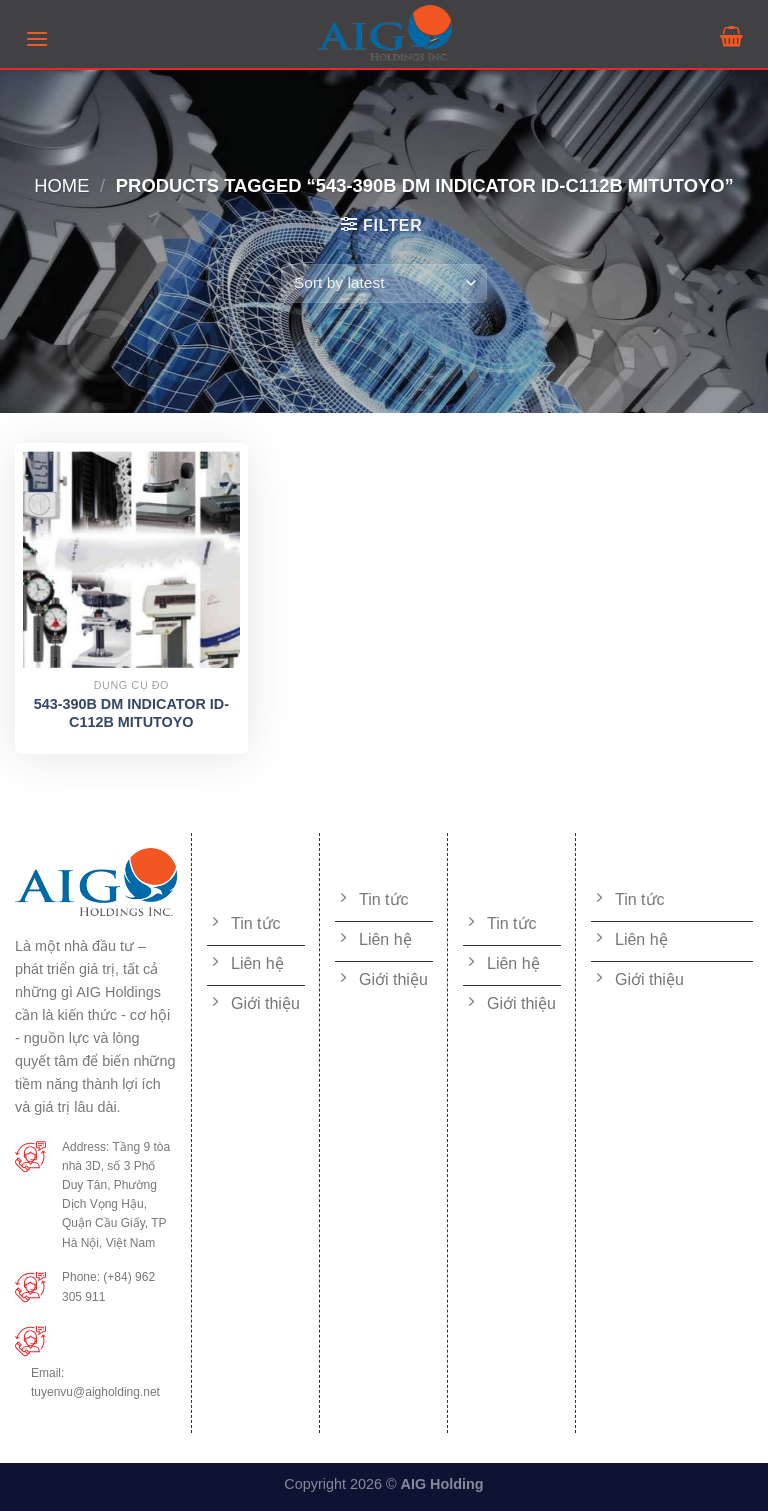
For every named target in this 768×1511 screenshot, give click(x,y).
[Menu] (37, 38)
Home (61, 185)
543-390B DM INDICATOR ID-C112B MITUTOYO (131, 713)
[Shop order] (383, 283)
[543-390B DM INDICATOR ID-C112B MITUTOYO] (131, 559)
